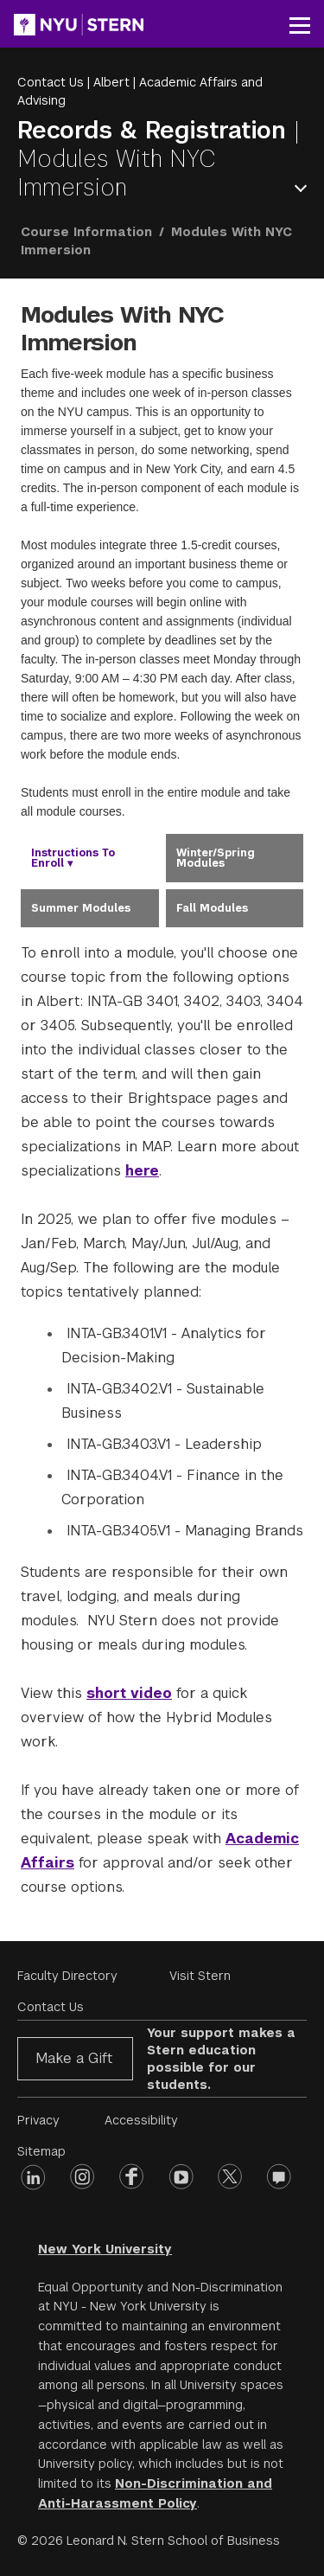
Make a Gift (73, 2058)
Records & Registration (155, 130)
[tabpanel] (162, 1420)
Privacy (38, 2120)
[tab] (90, 858)
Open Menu (304, 188)
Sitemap (41, 2151)
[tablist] (162, 880)
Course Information (86, 232)
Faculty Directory (67, 1975)
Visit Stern (200, 1975)
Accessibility (141, 2120)
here (142, 1171)
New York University (105, 2249)
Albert (111, 82)
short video (129, 1693)
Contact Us (50, 82)
